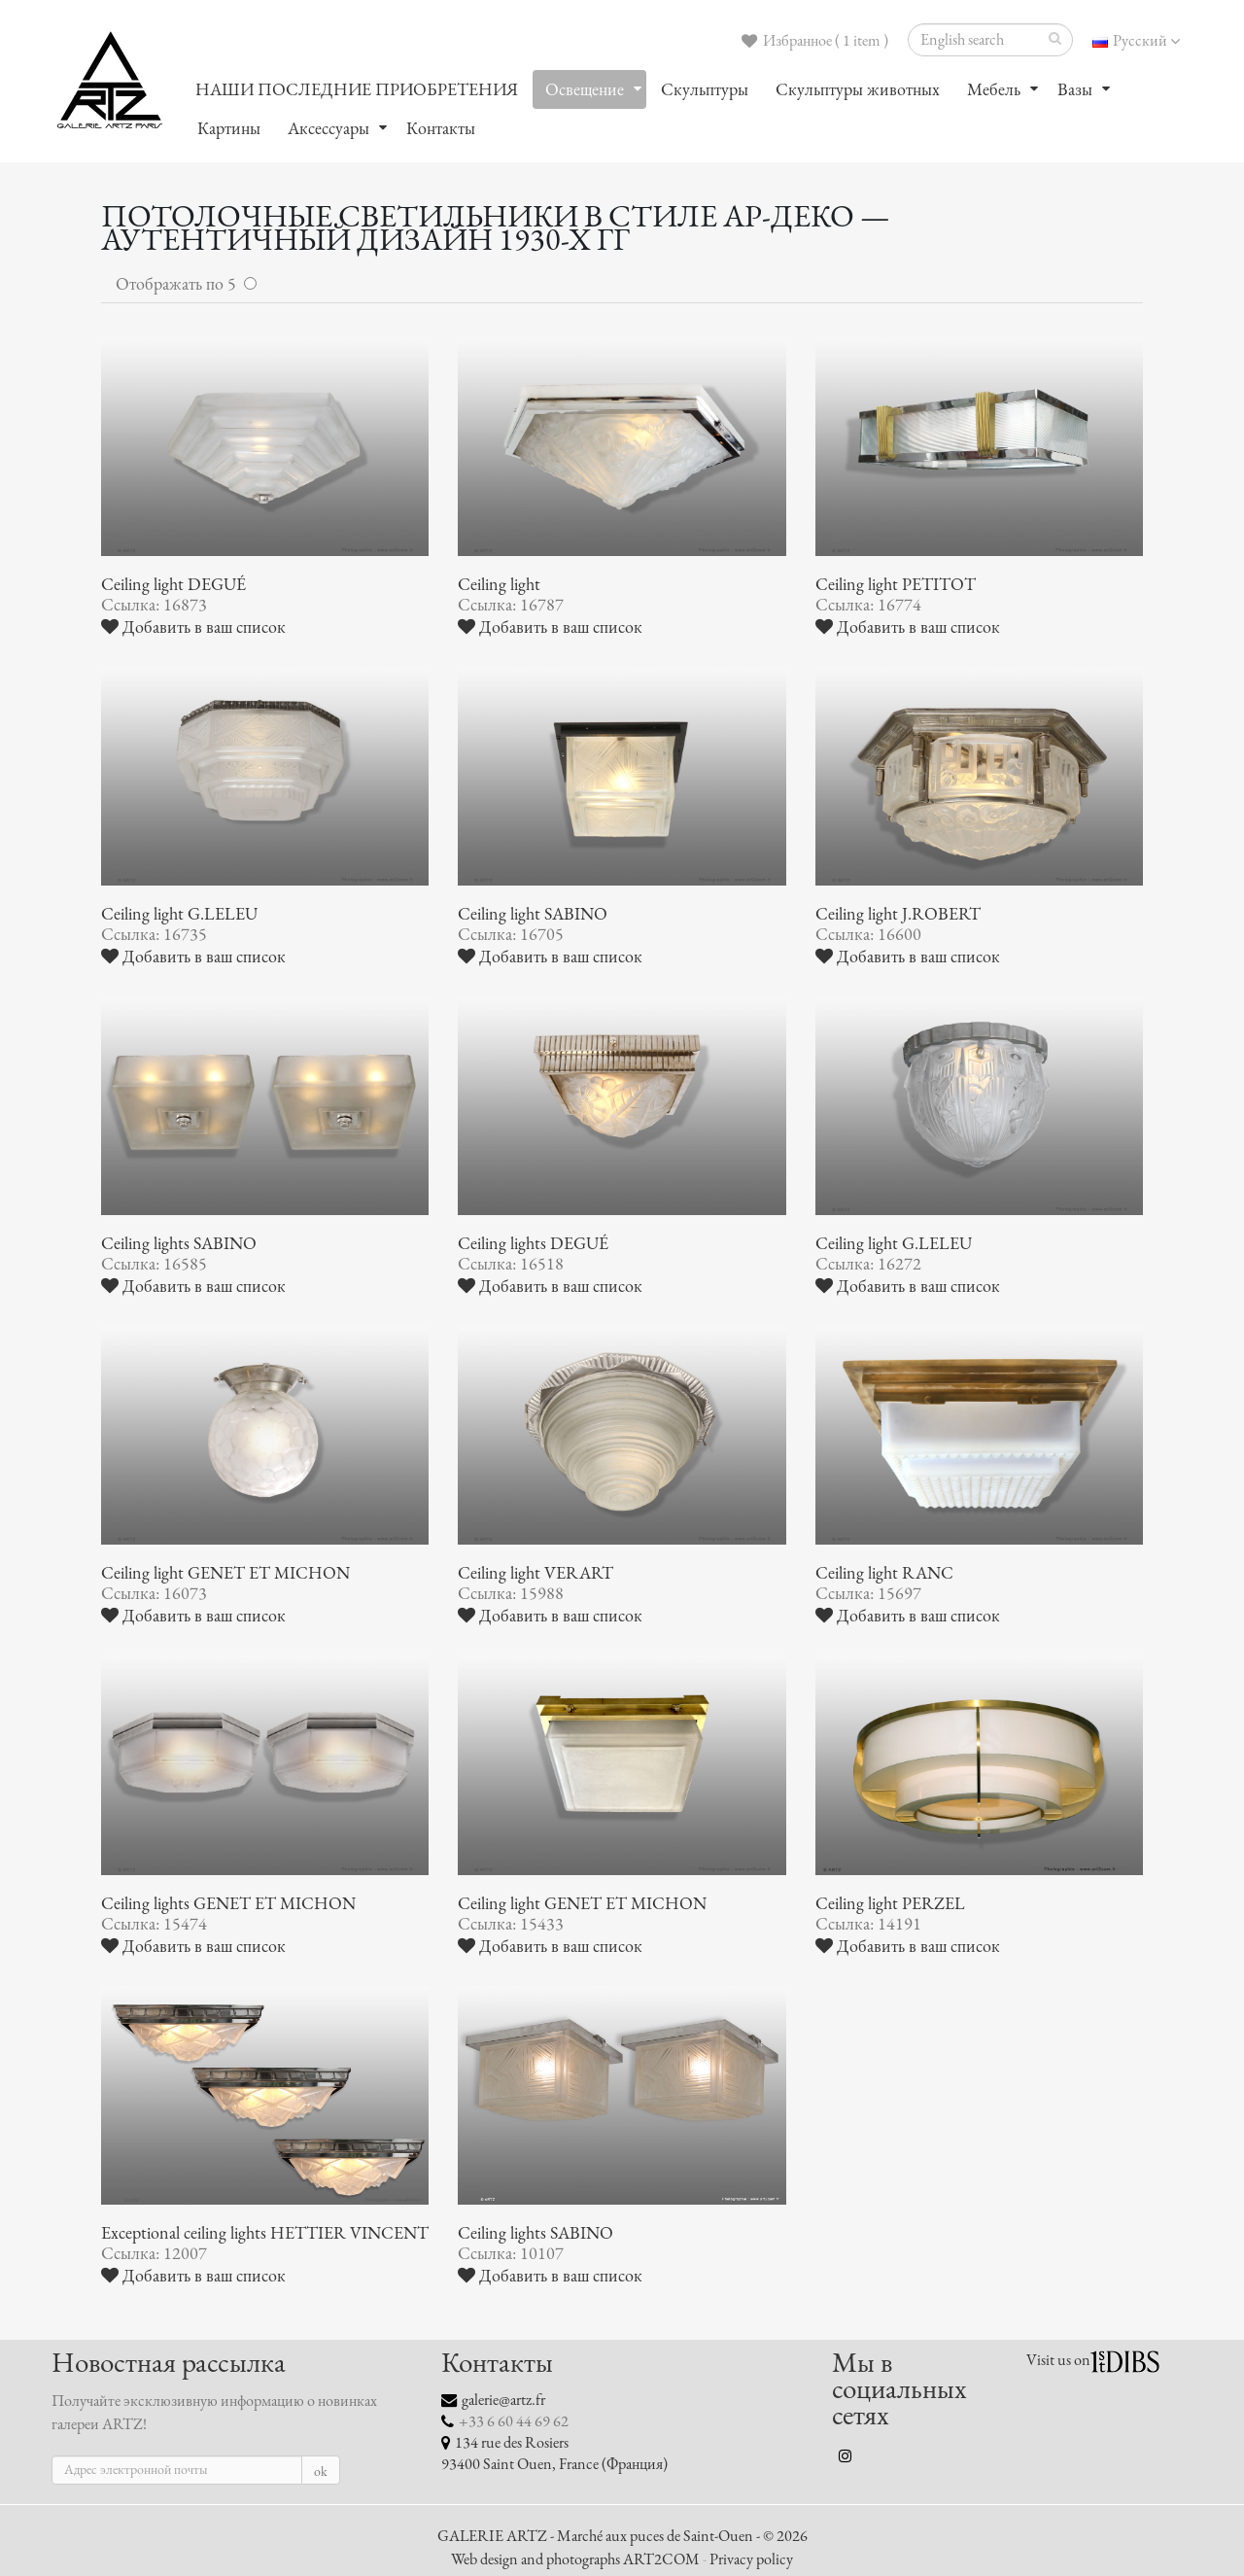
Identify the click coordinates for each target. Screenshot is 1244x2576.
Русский (1136, 41)
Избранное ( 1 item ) (815, 41)
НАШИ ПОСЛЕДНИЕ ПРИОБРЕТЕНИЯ (356, 89)
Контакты (440, 128)
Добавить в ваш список (193, 627)
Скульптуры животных (858, 89)
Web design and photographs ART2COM (575, 2559)
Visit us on (1058, 2360)
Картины (228, 128)
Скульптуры (704, 89)
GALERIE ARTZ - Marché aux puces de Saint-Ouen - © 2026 (622, 2536)
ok (321, 2471)
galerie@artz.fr (503, 2400)
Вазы (1074, 89)
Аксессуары (328, 128)
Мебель (993, 89)
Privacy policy (751, 2559)
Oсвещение (584, 89)
